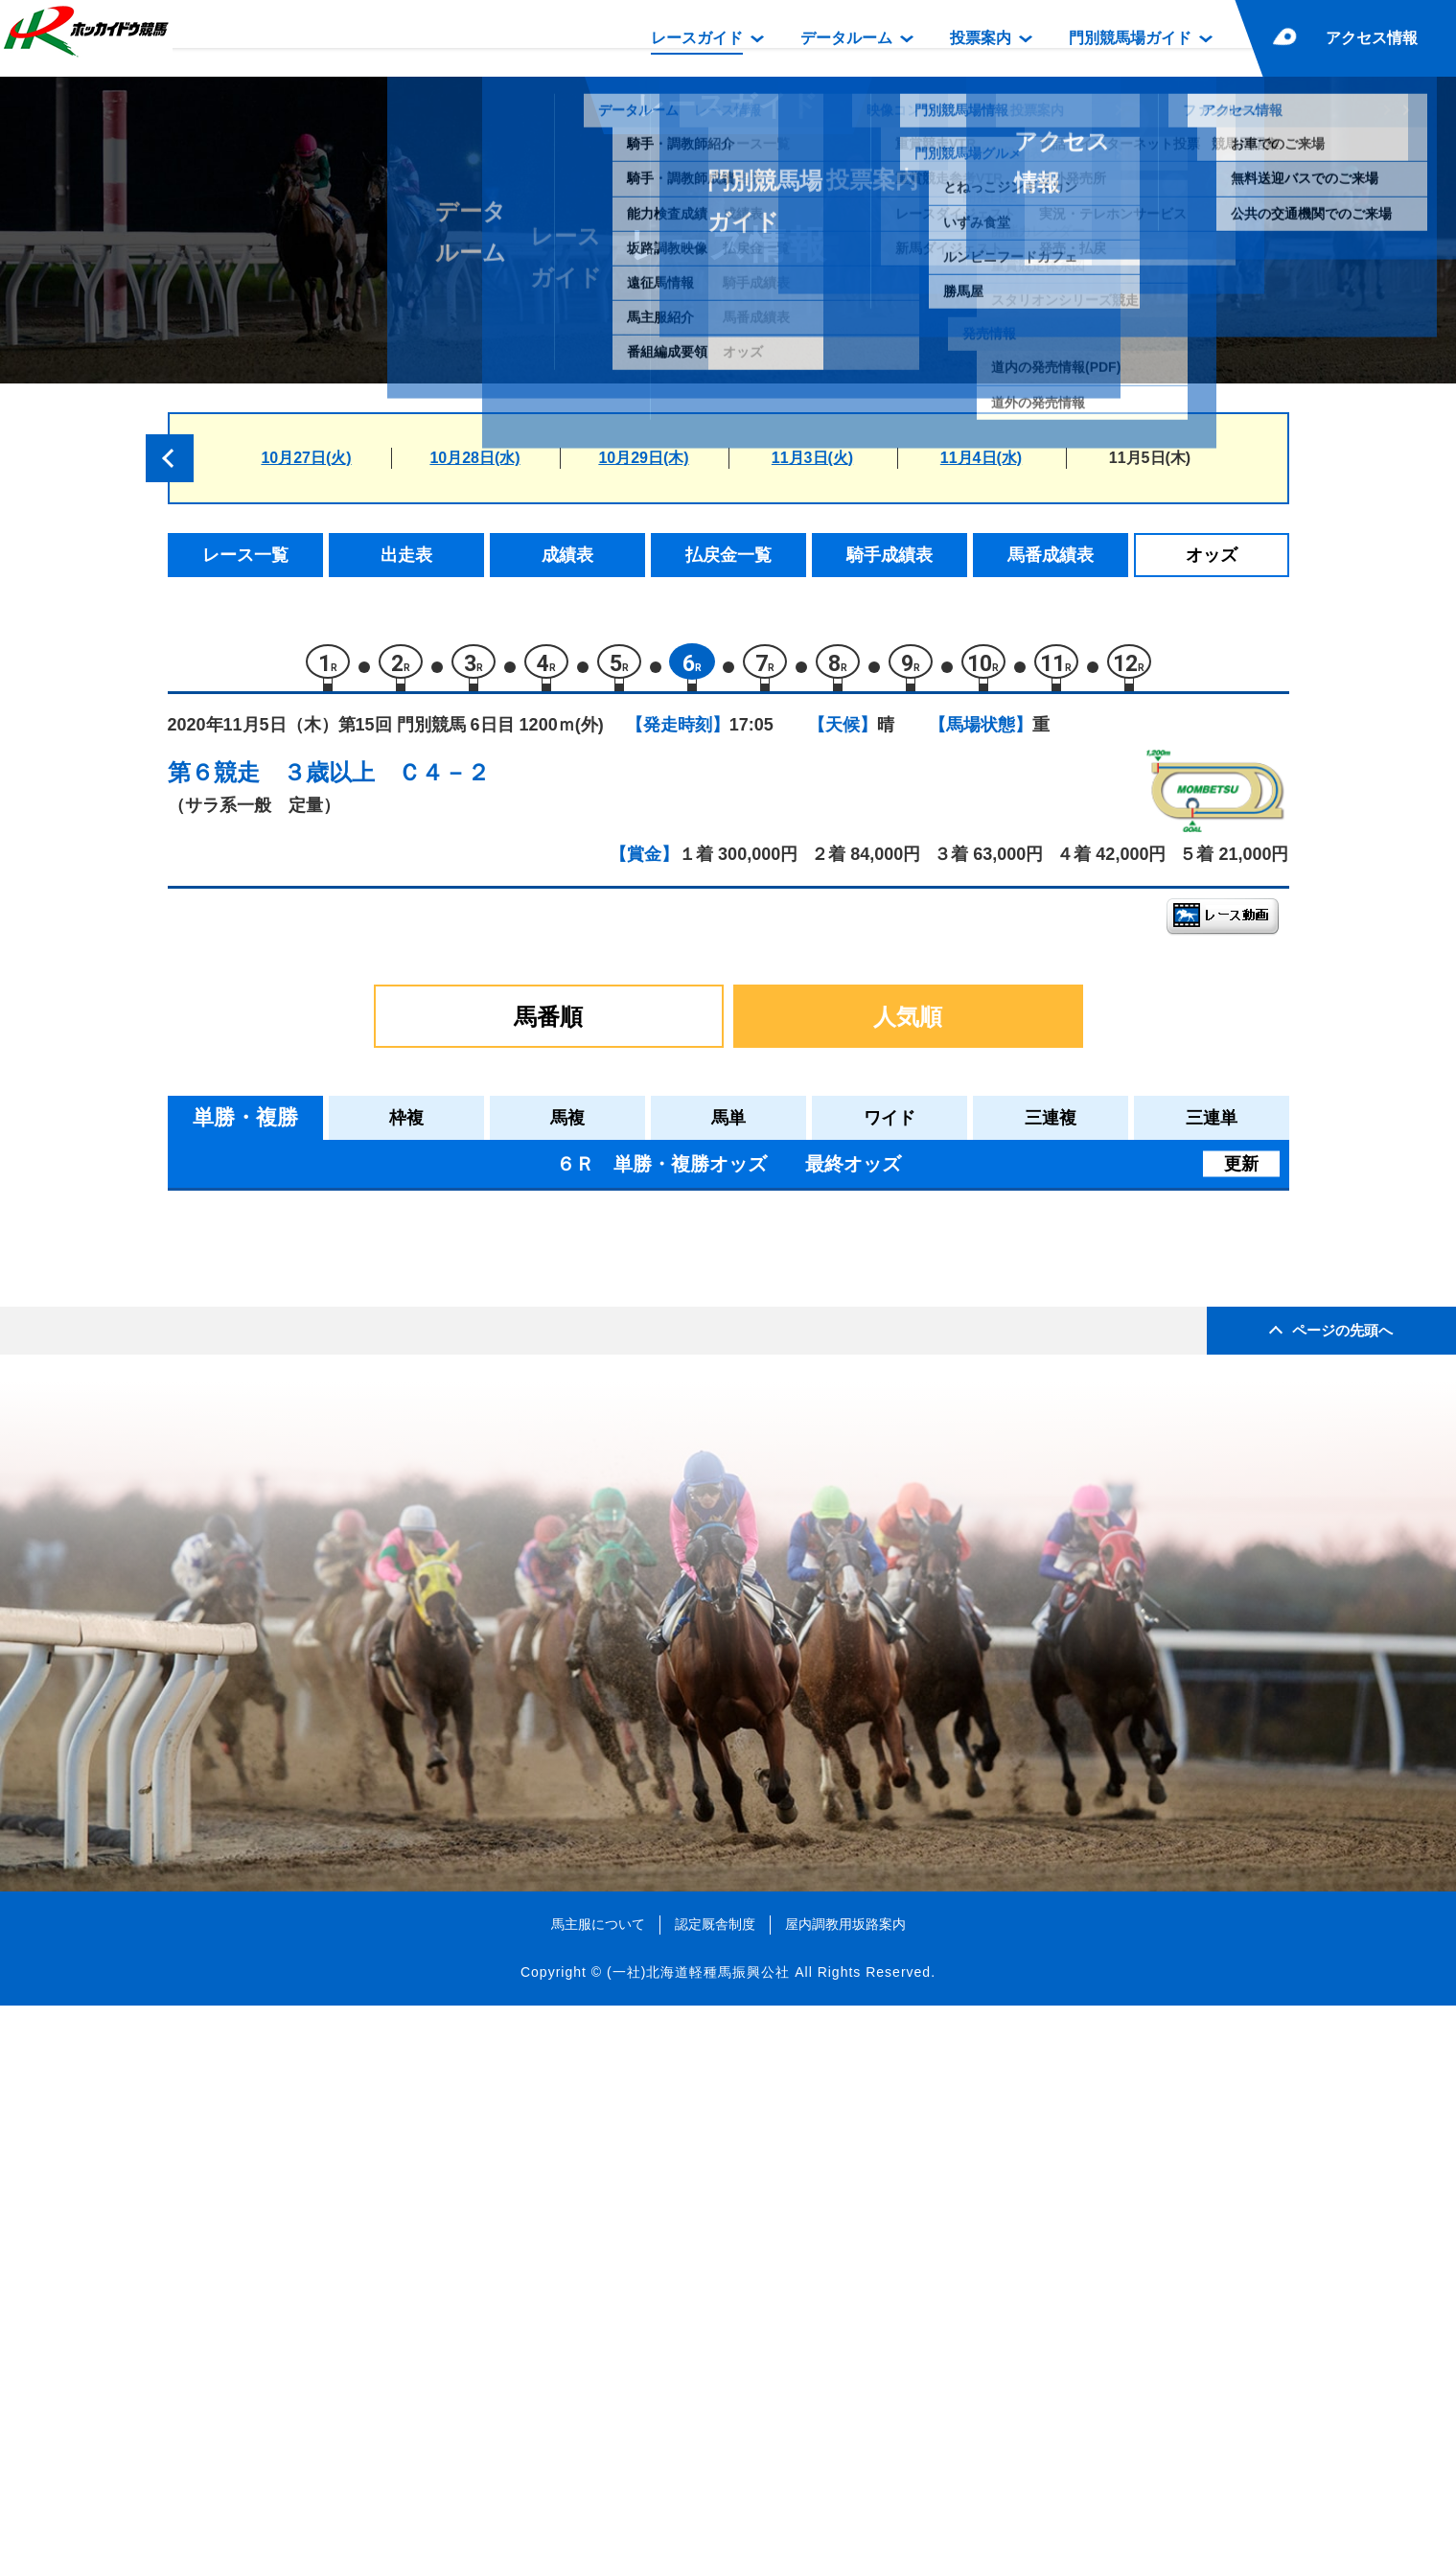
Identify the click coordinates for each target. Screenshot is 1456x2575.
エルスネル (337, 1399)
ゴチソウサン (345, 1725)
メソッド (328, 1276)
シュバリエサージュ (369, 1358)
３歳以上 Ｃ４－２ (386, 782)
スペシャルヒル (353, 1684)
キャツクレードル (361, 1439)
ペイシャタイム (353, 1562)
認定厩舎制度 (715, 2492)
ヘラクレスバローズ (369, 1602)
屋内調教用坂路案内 (845, 2492)
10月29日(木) (643, 458)
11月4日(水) (981, 458)
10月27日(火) (306, 458)
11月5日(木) (1149, 458)
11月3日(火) (812, 458)
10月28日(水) (474, 458)
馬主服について (598, 2492)
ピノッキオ (337, 1644)
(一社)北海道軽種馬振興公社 (698, 2540)
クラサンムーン (353, 1318)
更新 (1241, 1173)
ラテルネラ (337, 1481)
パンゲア (328, 1521)
